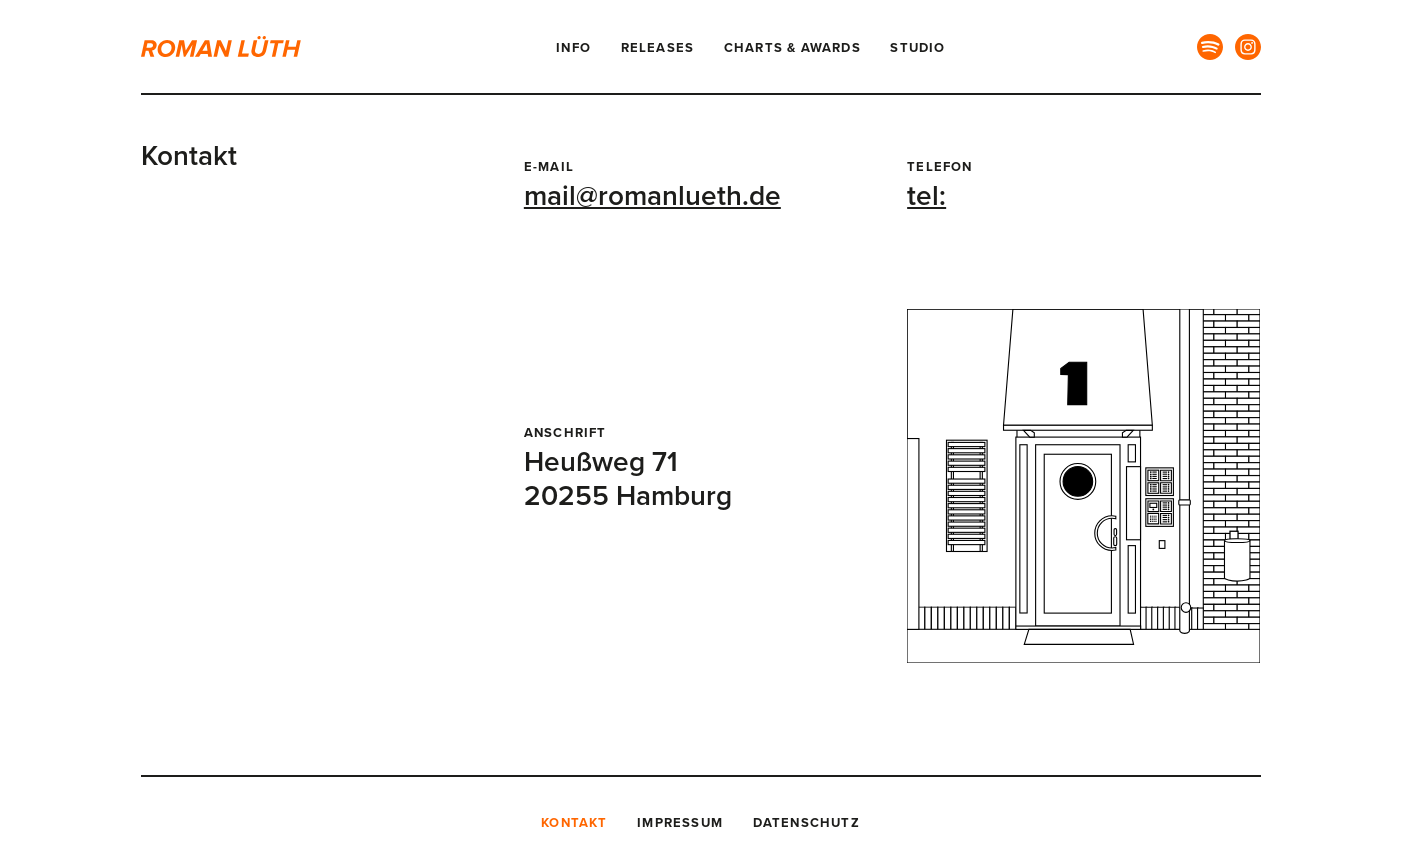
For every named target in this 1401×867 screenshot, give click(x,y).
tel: (926, 196)
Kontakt (574, 823)
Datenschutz (806, 823)
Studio (917, 48)
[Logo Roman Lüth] (231, 46)
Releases (658, 48)
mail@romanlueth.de (652, 196)
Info (573, 48)
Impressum (680, 823)
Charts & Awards (792, 48)
